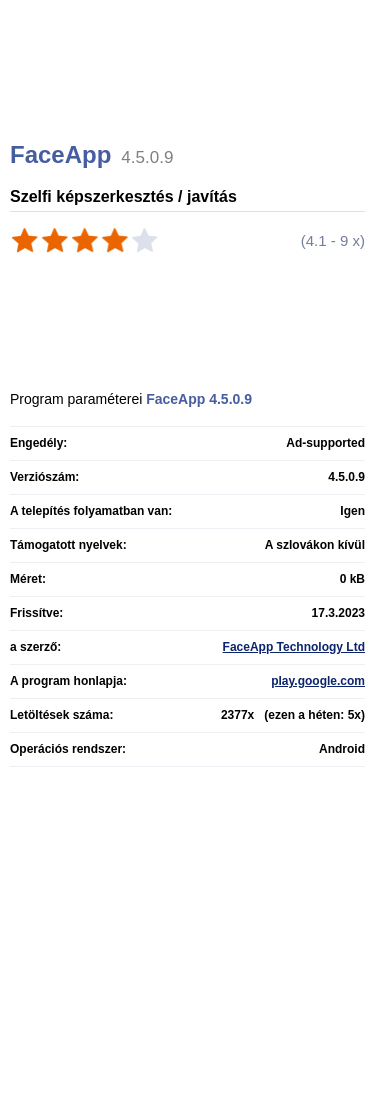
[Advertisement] (190, 95)
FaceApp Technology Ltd (294, 647)
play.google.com (318, 681)
